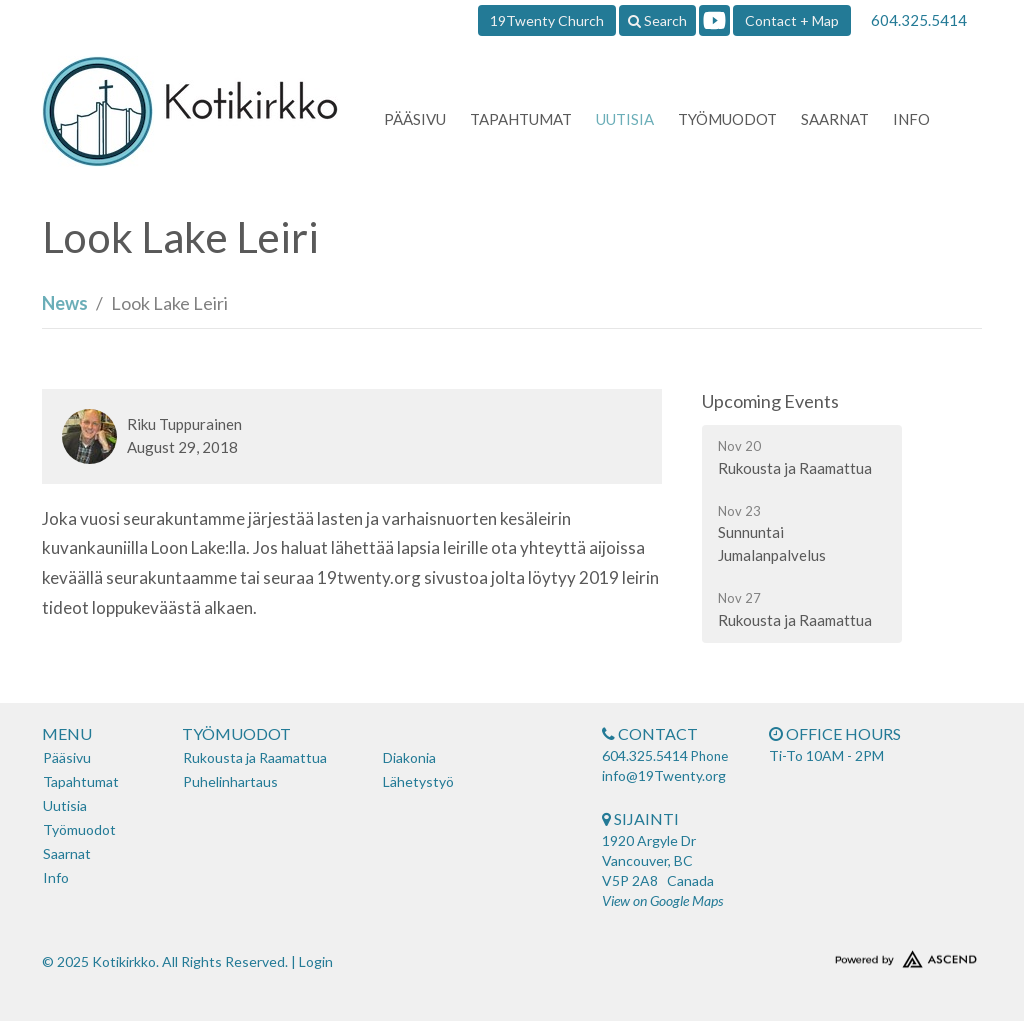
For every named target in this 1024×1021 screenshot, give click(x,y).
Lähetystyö (418, 781)
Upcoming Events (770, 401)
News (65, 303)
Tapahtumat (521, 119)
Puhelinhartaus (230, 781)
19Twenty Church (547, 20)
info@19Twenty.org (664, 775)
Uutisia (625, 119)
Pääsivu (415, 119)
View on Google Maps (662, 900)
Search (657, 20)
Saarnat (835, 119)
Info (911, 119)
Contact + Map (792, 20)
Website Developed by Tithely (872, 955)
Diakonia (409, 757)
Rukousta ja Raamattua (255, 757)
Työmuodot (727, 119)
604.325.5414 (919, 20)
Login (316, 961)
